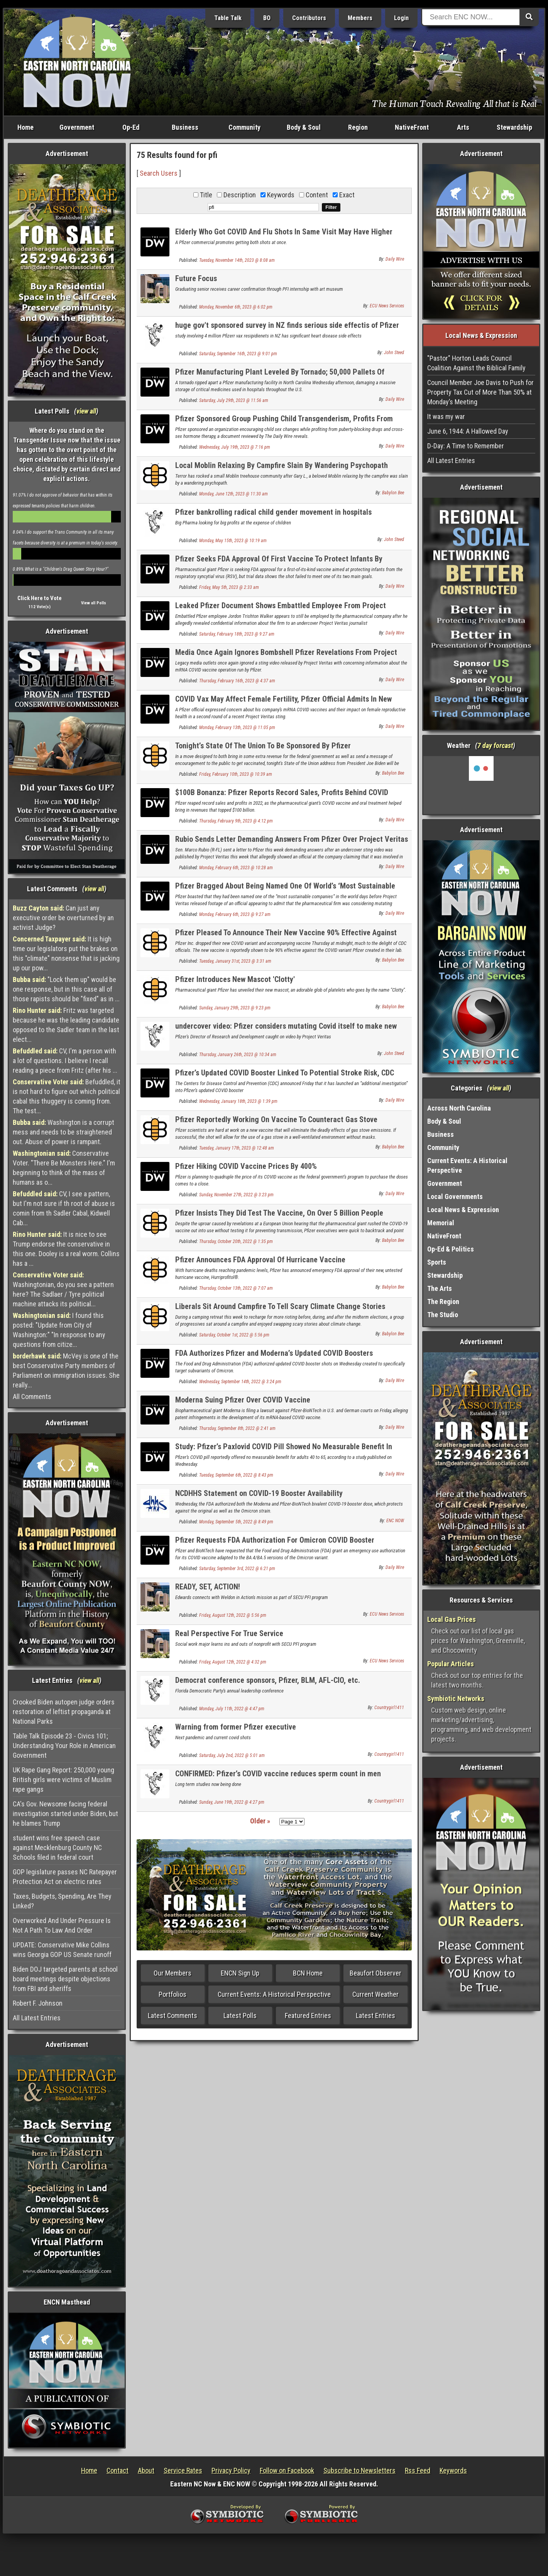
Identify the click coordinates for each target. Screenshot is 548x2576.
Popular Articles (450, 1664)
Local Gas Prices (451, 1619)
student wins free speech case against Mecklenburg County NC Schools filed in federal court (57, 1847)
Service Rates (183, 2470)
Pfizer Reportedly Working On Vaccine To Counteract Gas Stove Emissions (276, 1124)
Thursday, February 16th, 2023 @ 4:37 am (237, 680)
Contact (118, 2470)
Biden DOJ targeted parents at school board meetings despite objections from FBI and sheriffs (65, 1979)
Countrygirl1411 (389, 1707)
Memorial (440, 1223)
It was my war (446, 416)
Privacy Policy (230, 2470)
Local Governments (455, 1196)
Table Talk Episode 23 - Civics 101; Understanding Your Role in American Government (64, 1745)
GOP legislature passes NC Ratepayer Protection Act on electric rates (65, 1877)
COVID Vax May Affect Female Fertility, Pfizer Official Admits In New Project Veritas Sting (283, 703)
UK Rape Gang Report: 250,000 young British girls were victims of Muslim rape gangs (63, 1779)
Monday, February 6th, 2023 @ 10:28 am (236, 867)
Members (360, 18)
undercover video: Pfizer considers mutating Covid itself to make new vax (286, 1030)
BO (267, 18)
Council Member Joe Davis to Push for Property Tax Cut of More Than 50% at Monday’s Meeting (480, 392)
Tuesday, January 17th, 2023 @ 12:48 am (236, 1148)
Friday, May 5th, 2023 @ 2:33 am (229, 587)
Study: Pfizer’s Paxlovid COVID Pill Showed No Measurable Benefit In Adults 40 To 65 (283, 1451)
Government (76, 127)
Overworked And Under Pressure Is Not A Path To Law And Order (62, 1925)
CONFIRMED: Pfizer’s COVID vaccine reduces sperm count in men (278, 1773)
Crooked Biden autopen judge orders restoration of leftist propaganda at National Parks (64, 1711)
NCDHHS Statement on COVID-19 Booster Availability (259, 1493)
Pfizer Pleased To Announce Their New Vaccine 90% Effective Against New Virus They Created (286, 937)
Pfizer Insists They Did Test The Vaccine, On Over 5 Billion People (279, 1213)
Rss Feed (417, 2470)
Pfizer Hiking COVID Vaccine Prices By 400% (246, 1166)
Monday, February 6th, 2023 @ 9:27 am (235, 914)
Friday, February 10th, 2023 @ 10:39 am (235, 774)
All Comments (32, 1396)
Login (401, 18)
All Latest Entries (37, 2018)
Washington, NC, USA (481, 785)
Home (25, 127)
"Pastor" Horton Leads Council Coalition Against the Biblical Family (476, 363)
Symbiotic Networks (455, 1698)
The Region (443, 1301)
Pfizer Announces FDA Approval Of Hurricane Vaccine (260, 1259)
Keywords (453, 2470)
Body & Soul (304, 127)
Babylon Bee (393, 492)
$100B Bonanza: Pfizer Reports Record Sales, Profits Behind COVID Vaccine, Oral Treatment (281, 797)
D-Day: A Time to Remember (465, 446)
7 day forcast (495, 745)
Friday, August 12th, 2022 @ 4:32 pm (232, 1662)
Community (244, 127)
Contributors (309, 18)
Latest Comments (172, 2015)
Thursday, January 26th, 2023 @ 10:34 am (237, 1054)
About (146, 2470)
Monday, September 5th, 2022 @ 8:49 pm (236, 1522)
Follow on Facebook (287, 2470)
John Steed (394, 352)
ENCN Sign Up (240, 1973)
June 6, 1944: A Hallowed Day (467, 431)
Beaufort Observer (375, 1973)
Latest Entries (375, 2015)
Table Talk (228, 18)
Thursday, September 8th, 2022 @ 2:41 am (237, 1428)
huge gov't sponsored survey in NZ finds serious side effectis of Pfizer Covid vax (287, 330)
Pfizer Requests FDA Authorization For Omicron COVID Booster (274, 1540)
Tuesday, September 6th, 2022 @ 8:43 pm (236, 1475)
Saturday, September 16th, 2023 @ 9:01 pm (238, 353)
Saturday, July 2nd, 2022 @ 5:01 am (232, 1755)
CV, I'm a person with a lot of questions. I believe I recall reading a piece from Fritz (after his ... (65, 1060)
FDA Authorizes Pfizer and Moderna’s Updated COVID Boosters (274, 1353)
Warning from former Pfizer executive (235, 1726)
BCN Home (308, 1973)
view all (86, 411)
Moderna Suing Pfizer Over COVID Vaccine (242, 1399)
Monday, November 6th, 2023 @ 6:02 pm (235, 307)
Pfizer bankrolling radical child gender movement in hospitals (273, 512)
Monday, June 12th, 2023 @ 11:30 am (233, 494)
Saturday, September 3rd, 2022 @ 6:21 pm (237, 1568)
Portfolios (172, 1994)
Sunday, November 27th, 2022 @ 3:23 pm (236, 1194)
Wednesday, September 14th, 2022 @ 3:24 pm (240, 1381)
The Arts (439, 1288)
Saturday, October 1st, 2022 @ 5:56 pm (234, 1335)
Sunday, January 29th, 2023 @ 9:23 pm (235, 1008)
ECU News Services (387, 306)
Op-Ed (130, 127)
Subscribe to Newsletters (359, 2470)
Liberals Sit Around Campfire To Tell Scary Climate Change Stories (280, 1306)
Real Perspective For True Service (229, 1633)
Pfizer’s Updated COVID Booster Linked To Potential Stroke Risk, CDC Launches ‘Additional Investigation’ (284, 1077)
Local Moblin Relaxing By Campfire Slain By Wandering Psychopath (281, 465)
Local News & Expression (463, 1210)
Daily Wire (395, 259)
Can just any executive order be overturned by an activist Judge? (63, 917)
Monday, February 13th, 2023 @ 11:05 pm (237, 727)
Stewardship (514, 127)
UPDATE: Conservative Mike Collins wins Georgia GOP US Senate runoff (62, 1950)
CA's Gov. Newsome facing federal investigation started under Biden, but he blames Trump (65, 1813)
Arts (463, 127)
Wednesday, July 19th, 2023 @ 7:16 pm (234, 447)
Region (358, 127)
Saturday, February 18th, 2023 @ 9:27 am (236, 634)
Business (185, 127)
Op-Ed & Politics (450, 1249)
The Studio (442, 1315)
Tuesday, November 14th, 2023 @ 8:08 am (237, 260)
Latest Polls (240, 2015)
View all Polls (93, 602)
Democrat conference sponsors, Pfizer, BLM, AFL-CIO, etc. (267, 1680)
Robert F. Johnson (38, 2003)
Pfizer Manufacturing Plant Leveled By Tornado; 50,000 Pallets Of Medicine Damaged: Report (279, 376)
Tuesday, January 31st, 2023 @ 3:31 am (235, 961)
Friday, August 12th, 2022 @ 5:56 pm (232, 1615)
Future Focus (196, 278)
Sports (436, 1262)
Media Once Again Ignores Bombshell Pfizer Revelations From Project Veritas (286, 657)
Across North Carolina (459, 1108)
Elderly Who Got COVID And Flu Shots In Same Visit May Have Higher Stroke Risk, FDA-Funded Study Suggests (283, 236)
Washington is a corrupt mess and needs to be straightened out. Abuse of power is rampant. (63, 1132)
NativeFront (412, 127)
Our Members (172, 1973)
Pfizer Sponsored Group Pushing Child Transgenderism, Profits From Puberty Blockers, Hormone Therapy (284, 423)
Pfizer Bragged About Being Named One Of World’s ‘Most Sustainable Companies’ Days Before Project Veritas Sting (285, 890)
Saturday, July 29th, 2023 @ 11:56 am (233, 400)
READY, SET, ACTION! (207, 1586)
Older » (260, 1821)
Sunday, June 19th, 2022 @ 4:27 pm (231, 1802)
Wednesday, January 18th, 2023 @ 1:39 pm (238, 1101)
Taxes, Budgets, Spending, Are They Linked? (62, 1901)
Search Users (159, 173)
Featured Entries (308, 2015)
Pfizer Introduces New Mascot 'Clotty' (235, 979)
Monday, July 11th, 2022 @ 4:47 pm (231, 1708)
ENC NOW (395, 1520)
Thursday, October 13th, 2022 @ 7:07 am (236, 1288)
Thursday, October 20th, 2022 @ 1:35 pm (236, 1241)
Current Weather (375, 1994)
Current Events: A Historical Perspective (274, 1994)
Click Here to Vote (39, 598)
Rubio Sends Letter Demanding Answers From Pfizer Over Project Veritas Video (291, 843)
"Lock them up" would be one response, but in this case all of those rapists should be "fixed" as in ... (66, 989)
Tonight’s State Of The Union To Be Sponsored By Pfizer (263, 745)
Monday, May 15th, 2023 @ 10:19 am (233, 540)
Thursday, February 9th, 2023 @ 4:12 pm (236, 821)
